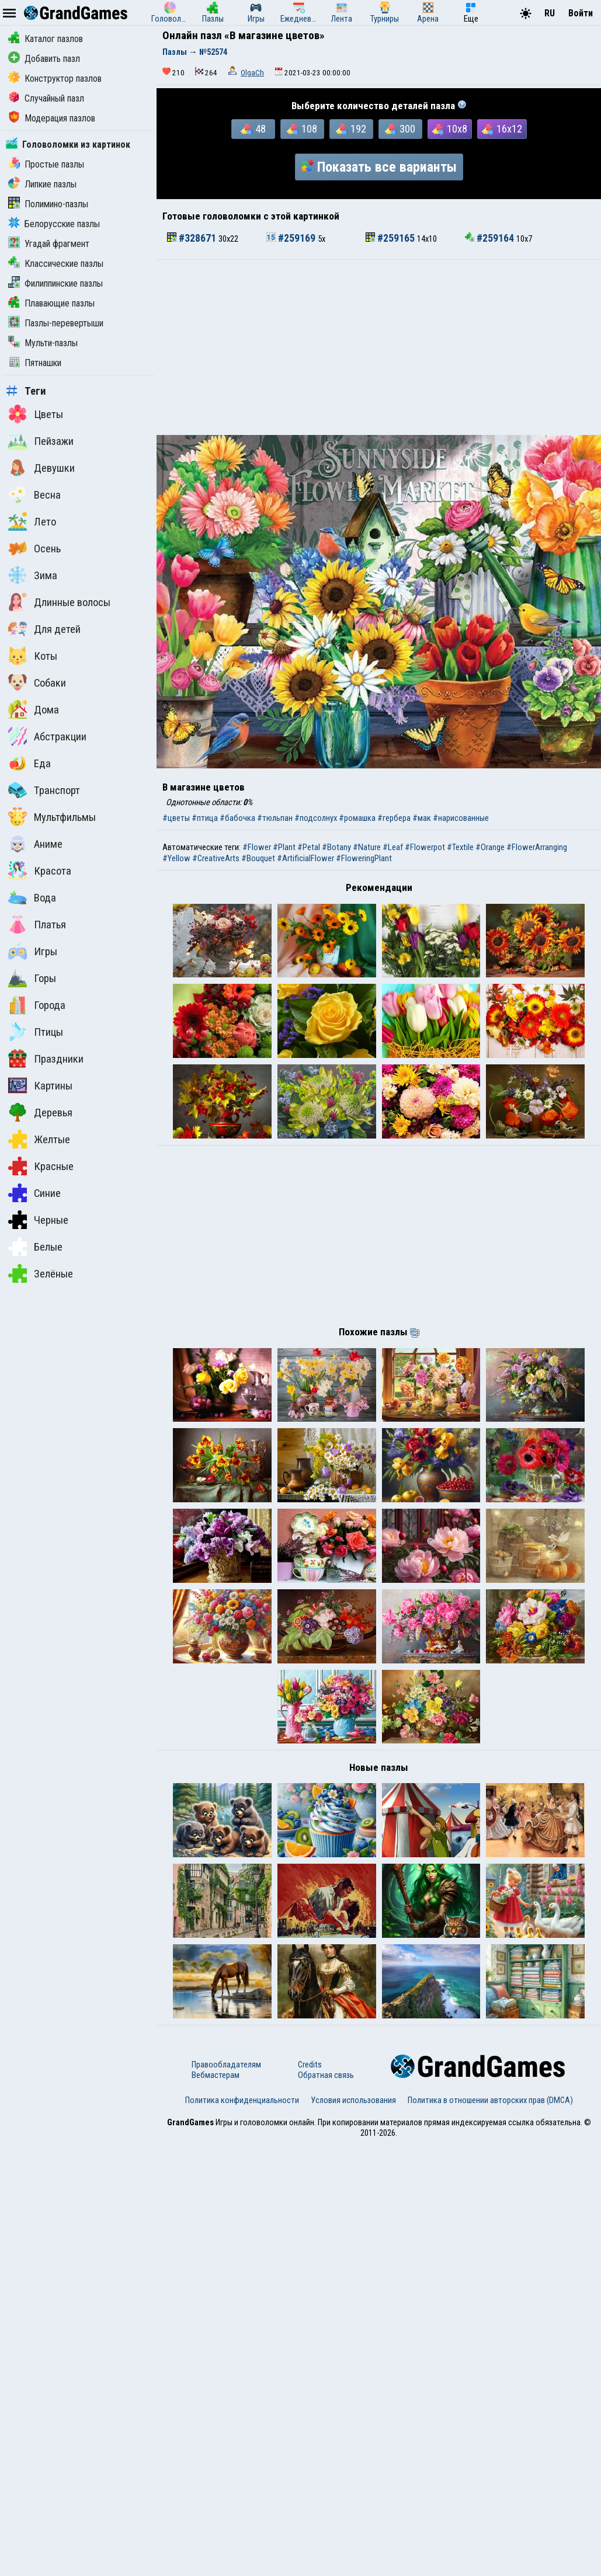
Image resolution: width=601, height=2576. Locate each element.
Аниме (35, 843)
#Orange (490, 847)
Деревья (40, 1112)
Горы (32, 978)
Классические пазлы (55, 263)
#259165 (391, 238)
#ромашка (357, 818)
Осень (34, 548)
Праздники (46, 1058)
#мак (421, 818)
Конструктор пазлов (55, 78)
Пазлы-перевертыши (55, 323)
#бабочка (237, 818)
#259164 (490, 238)
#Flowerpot (425, 847)
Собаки (37, 682)
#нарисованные (461, 818)
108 (302, 129)
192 (351, 129)
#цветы (176, 818)
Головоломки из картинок (68, 144)
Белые (35, 1246)
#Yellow (176, 858)
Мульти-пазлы (43, 343)
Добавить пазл (44, 58)
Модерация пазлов (51, 118)
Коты (32, 655)
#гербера (394, 818)
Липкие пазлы (42, 184)
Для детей (44, 628)
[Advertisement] (379, 347)
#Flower (256, 847)
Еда (29, 763)
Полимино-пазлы (48, 204)
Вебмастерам (215, 2507)
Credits (310, 2496)
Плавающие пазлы (51, 303)
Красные (41, 1166)
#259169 (292, 238)
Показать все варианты (379, 167)
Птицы (35, 1031)
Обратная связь (326, 2507)
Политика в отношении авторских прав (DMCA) (490, 2532)
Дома (33, 709)
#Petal (308, 847)
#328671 (192, 238)
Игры (32, 951)
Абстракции (47, 736)
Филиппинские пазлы (55, 283)
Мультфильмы (52, 816)
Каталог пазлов (45, 38)
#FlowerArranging (536, 847)
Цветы (35, 414)
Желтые (39, 1139)
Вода (32, 897)
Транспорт (44, 790)
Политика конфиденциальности (242, 2532)
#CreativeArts (215, 858)
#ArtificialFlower (305, 858)
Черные (38, 1219)
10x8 (449, 129)
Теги (26, 391)
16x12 (502, 129)
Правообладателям (226, 2496)
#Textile (460, 847)
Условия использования (353, 2532)
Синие (34, 1192)
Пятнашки (34, 362)
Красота (39, 870)
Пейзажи (41, 440)
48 (253, 129)
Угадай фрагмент (48, 243)
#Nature (367, 847)
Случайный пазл (46, 98)
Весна (34, 494)
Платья (37, 924)
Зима (32, 575)
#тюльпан (275, 818)
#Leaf (393, 847)
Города (36, 1004)
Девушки (41, 467)
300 (400, 129)
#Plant (284, 847)
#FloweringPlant (364, 858)
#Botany (336, 847)
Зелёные (40, 1273)
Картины (40, 1085)
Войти (580, 13)
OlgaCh (252, 72)
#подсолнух (315, 818)
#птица (205, 818)
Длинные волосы (59, 602)
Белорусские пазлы (54, 223)
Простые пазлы (46, 164)
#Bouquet (258, 858)
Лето (32, 521)
